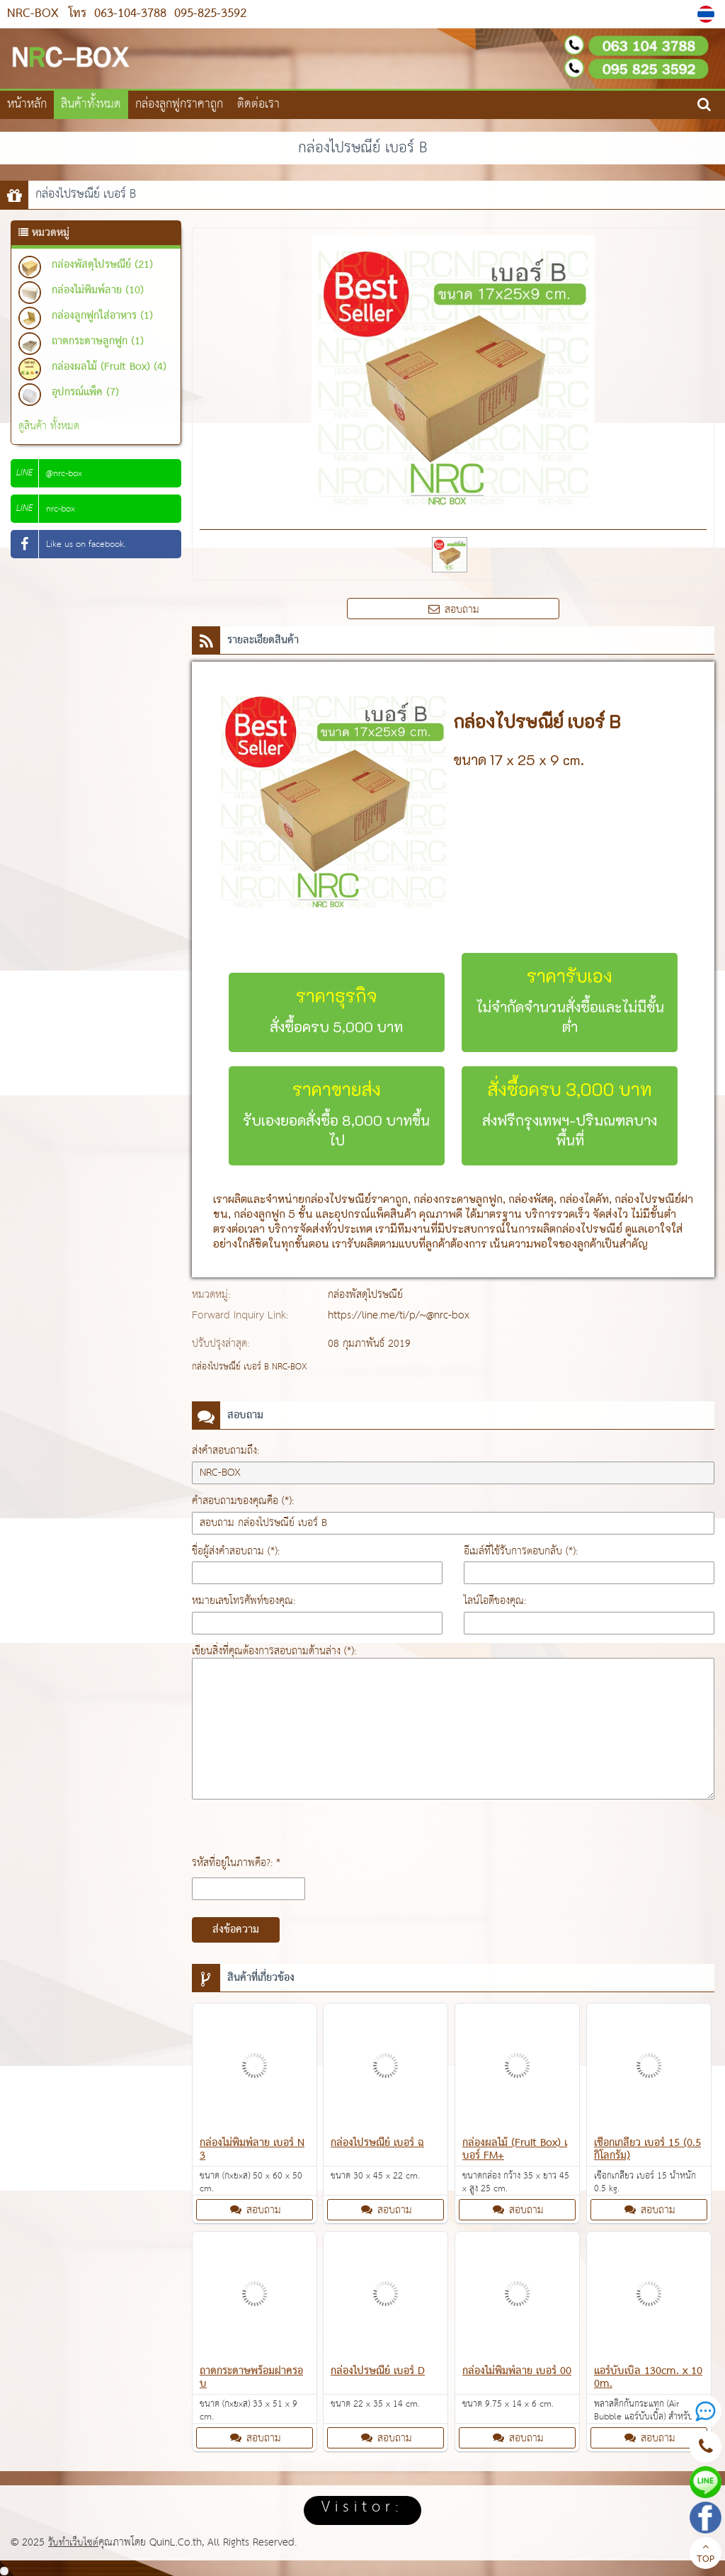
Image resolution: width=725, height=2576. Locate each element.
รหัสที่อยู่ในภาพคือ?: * (236, 1862)
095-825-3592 (208, 14)
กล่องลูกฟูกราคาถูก (179, 104)
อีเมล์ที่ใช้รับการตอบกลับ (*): (521, 1551)
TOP (705, 2554)
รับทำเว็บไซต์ (74, 2542)
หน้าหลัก (27, 104)
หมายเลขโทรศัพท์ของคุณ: (243, 1600)
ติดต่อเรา (258, 104)
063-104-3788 (130, 14)
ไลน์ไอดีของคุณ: (495, 1600)
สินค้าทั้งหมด (91, 104)
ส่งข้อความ (235, 1930)
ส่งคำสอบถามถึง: (225, 1450)
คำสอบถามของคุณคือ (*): (243, 1500)
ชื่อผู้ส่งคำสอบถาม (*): (236, 1551)
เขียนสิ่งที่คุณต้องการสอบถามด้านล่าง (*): (274, 1651)
